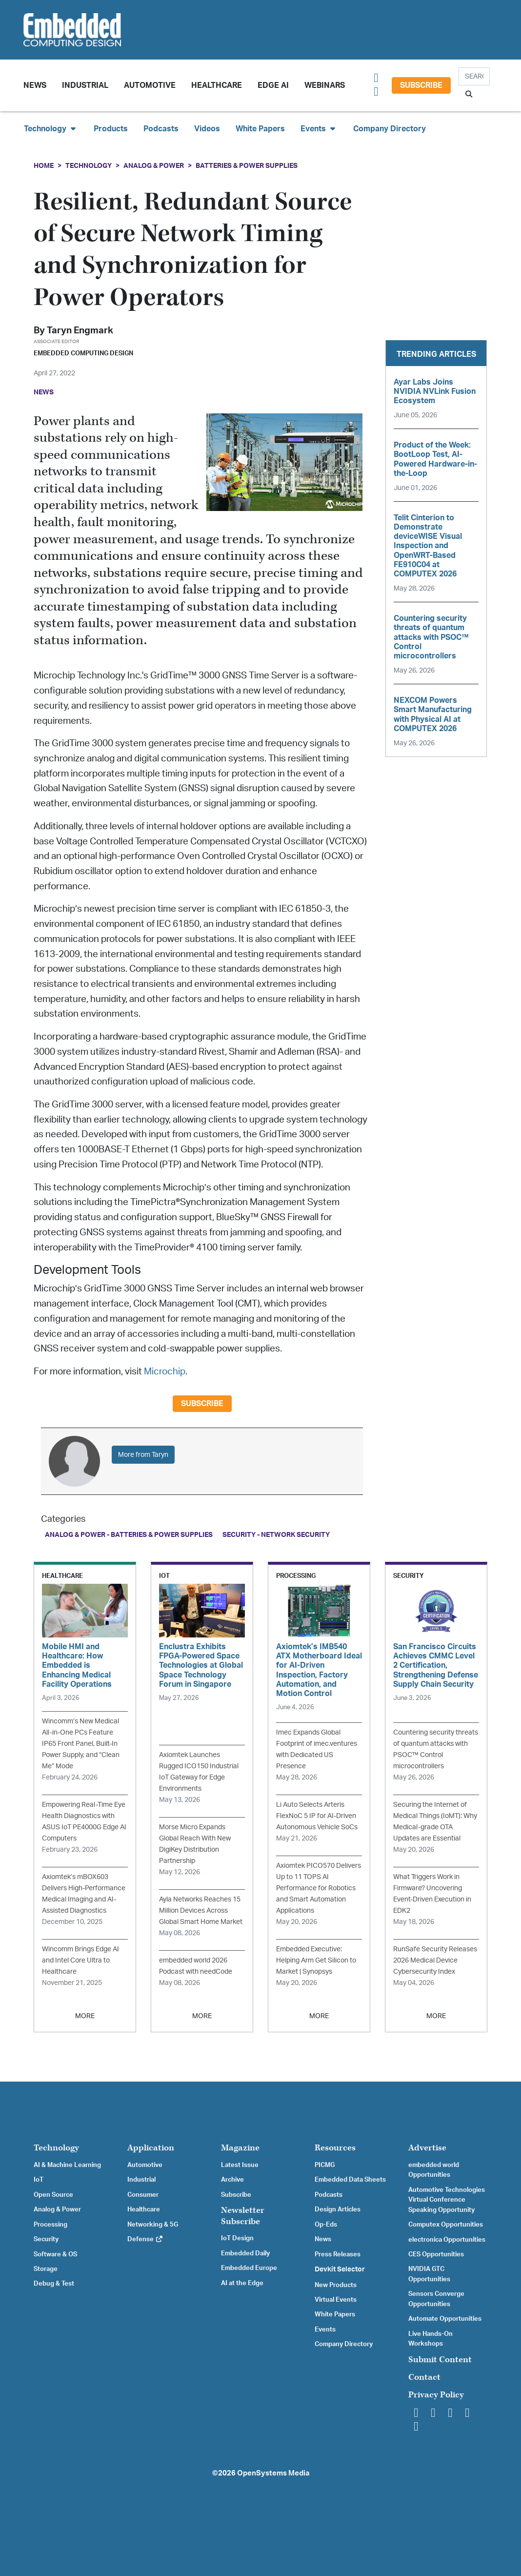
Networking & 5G (152, 2225)
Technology (88, 165)
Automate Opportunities (444, 2319)
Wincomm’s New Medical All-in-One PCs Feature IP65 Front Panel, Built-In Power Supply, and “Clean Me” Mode (81, 1743)
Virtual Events (336, 2300)
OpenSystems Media (273, 2473)
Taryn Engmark (80, 330)
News (323, 2239)
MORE (85, 2016)
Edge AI (273, 85)
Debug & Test (54, 2284)
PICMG (325, 2165)
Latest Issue (240, 2165)
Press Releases (338, 2254)
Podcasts (161, 129)
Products (111, 129)
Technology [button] (51, 128)
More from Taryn (143, 1454)
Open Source (53, 2195)
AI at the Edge (242, 2283)
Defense (145, 2239)
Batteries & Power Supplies (247, 165)
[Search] (474, 76)
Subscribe (421, 85)
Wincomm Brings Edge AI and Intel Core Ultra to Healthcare (80, 1960)
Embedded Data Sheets (350, 2180)
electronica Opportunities (446, 2240)
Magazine (240, 2147)
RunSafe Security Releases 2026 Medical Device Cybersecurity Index (435, 1960)
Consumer (143, 2195)
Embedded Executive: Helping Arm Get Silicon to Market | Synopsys (316, 1960)
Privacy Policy (436, 2394)
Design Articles (338, 2209)
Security (46, 2239)
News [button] (34, 85)
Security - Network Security (276, 1534)
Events (325, 2329)
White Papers (260, 129)
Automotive (150, 85)
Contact (424, 2377)
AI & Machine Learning (67, 2165)
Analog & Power (153, 165)
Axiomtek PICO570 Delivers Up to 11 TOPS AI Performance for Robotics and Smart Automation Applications (318, 1888)
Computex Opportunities (445, 2225)
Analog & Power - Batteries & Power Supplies (129, 1534)
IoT (38, 2180)
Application (150, 2147)
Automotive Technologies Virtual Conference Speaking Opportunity (446, 2200)
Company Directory (389, 129)
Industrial (85, 85)
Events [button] (319, 128)
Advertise (427, 2147)
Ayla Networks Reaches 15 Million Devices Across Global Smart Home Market (200, 1910)
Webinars (324, 85)
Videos (207, 129)
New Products (336, 2285)
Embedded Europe (249, 2268)
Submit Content (440, 2359)
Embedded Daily (245, 2253)
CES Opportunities (436, 2254)
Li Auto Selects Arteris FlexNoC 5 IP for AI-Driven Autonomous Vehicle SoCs (317, 1816)
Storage (46, 2269)
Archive (232, 2180)
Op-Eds (326, 2225)
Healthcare (216, 85)
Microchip (164, 1371)
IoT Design (237, 2238)
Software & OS (55, 2254)
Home (44, 165)
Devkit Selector (340, 2269)
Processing (50, 2225)
